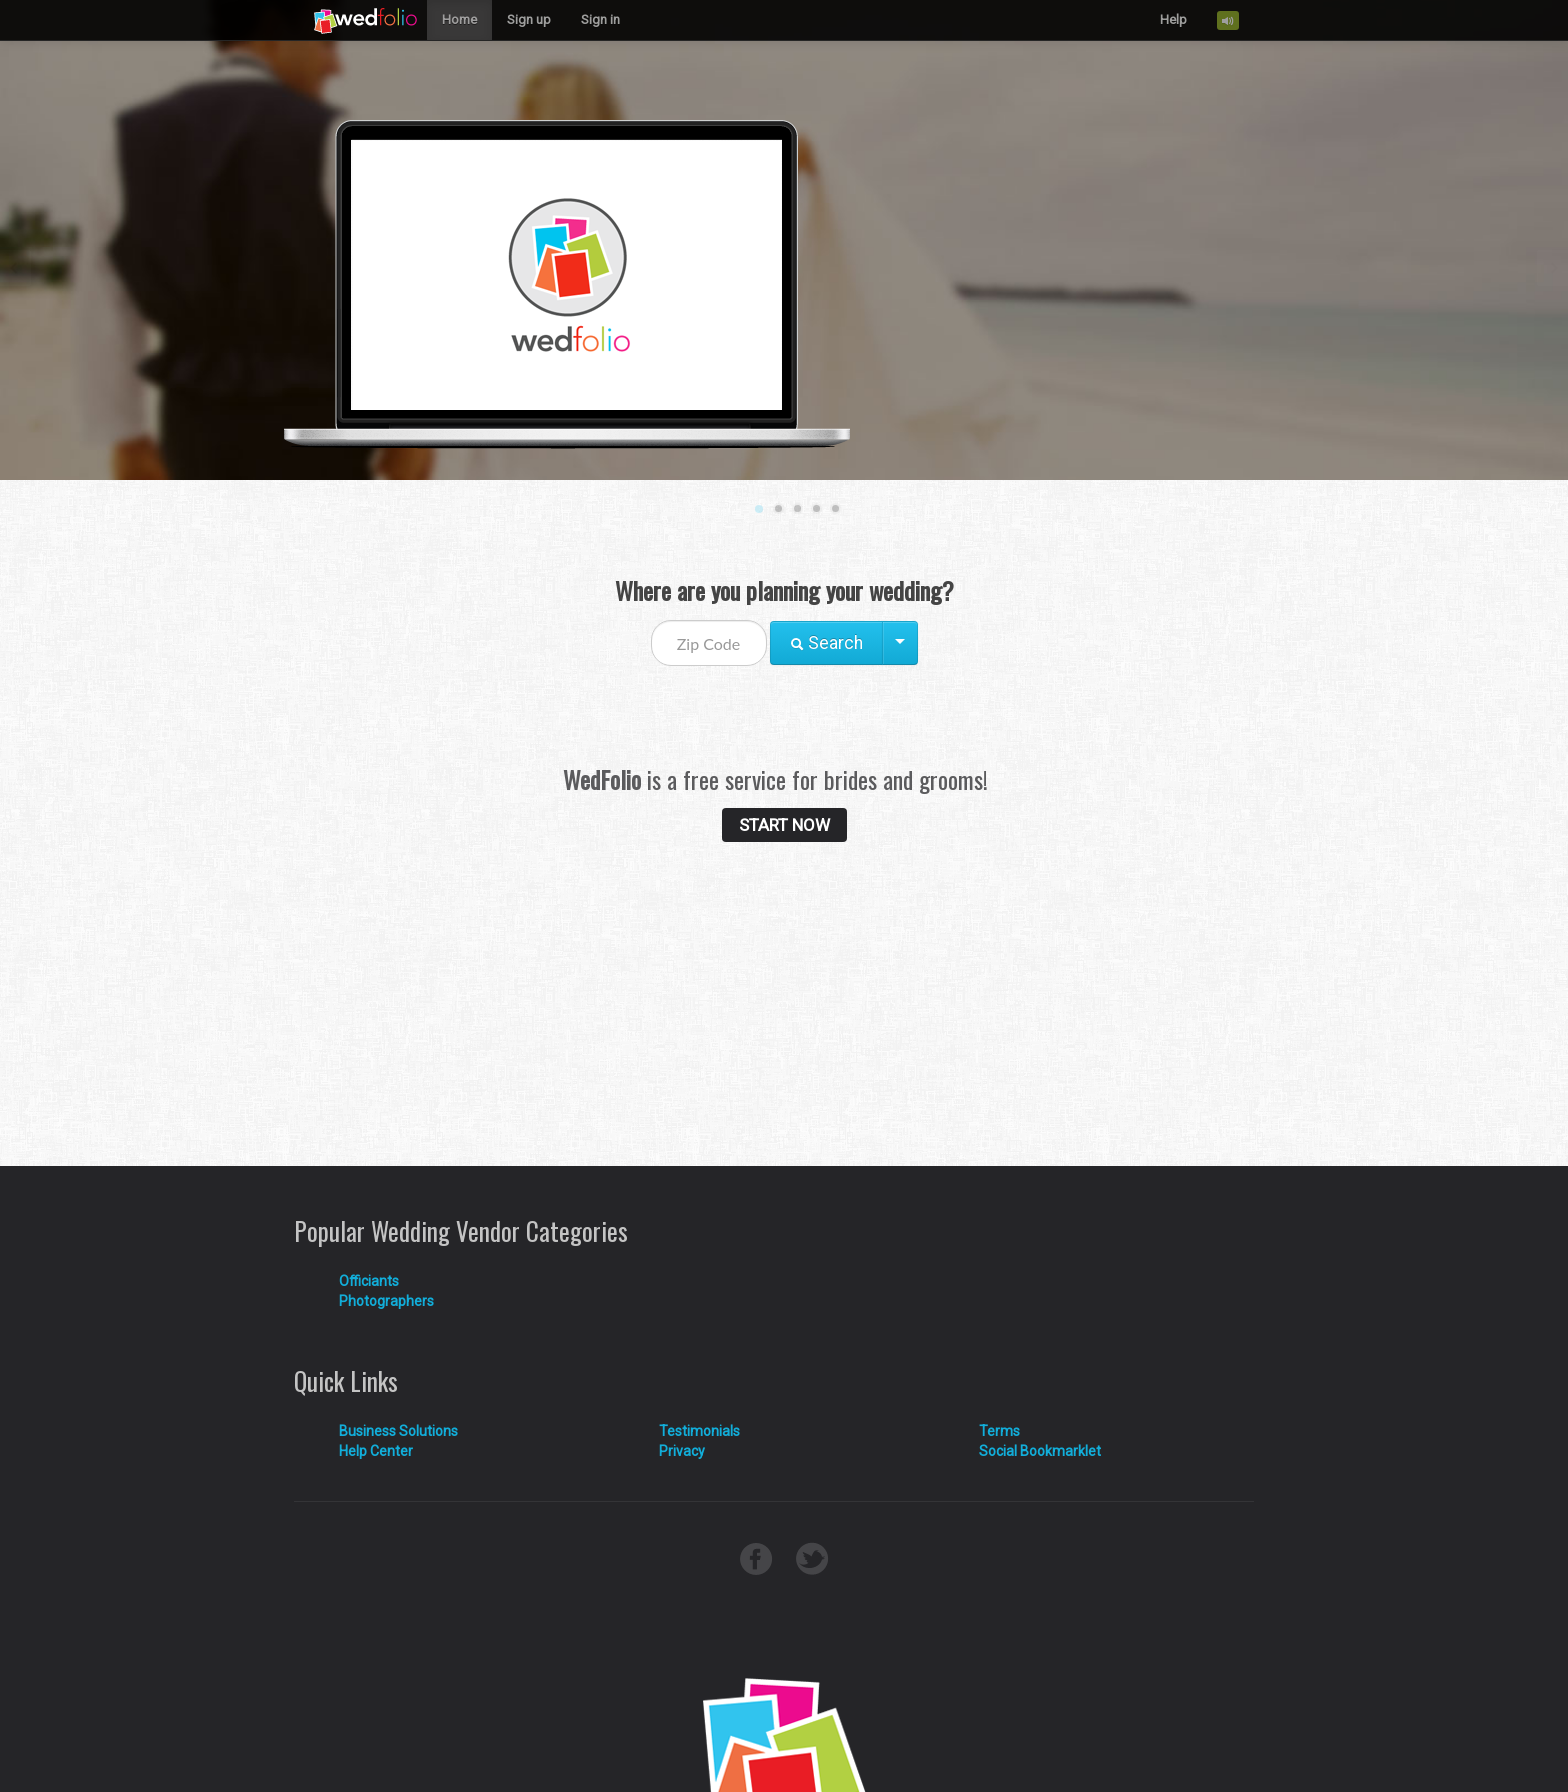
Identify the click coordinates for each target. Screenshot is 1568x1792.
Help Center (376, 1451)
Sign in (600, 19)
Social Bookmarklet (1040, 1451)
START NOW (784, 825)
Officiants (369, 1281)
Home (459, 19)
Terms (999, 1431)
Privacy (682, 1451)
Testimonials (699, 1431)
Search (826, 643)
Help (1173, 19)
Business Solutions (398, 1431)
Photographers (386, 1301)
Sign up (529, 19)
